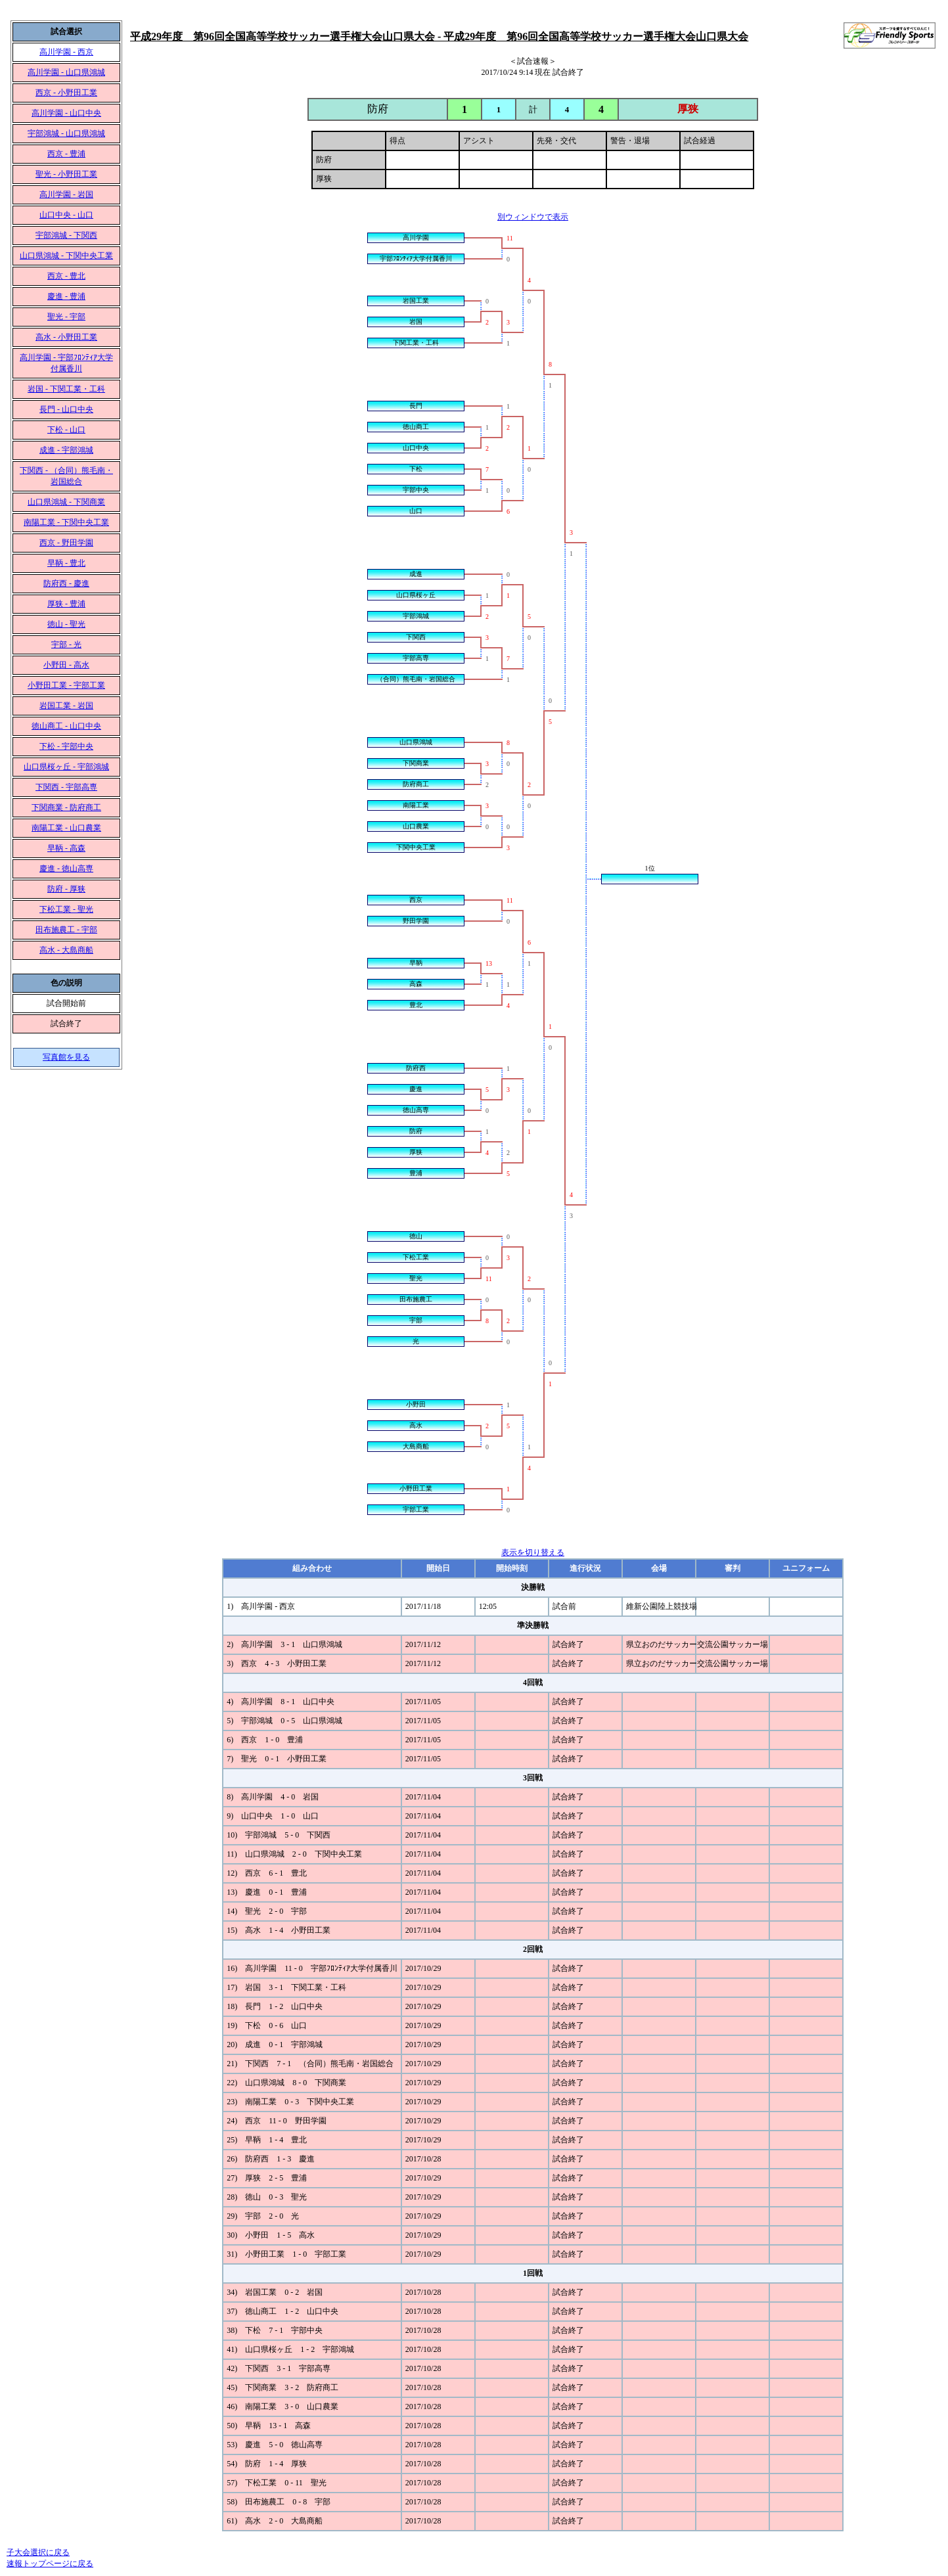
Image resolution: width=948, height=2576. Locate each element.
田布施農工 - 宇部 (66, 929)
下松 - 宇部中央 (66, 746)
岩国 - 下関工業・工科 (66, 389)
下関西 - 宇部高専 (66, 787)
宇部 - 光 (66, 644)
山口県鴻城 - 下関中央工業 (66, 255)
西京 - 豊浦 (66, 153)
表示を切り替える (532, 1552)
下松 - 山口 (66, 429)
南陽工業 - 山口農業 (66, 827)
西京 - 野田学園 (66, 542)
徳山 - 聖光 (66, 624)
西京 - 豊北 (66, 276)
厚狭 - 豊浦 (66, 603)
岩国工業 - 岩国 (66, 705)
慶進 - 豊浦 (66, 296)
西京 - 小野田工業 (66, 92)
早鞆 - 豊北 (66, 563)
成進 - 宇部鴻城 (66, 450)
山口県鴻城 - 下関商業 (66, 502)
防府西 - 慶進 (66, 583)
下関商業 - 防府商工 (66, 807)
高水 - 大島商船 (66, 950)
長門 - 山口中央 (66, 409)
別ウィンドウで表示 (532, 216)
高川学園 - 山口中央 (66, 113)
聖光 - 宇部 (66, 316)
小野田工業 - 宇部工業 (66, 685)
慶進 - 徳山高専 (66, 868)
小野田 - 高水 (66, 664)
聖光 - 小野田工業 (66, 174)
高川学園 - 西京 (66, 51)
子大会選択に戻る (38, 2552)
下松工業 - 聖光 (66, 909)
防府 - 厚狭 (66, 888)
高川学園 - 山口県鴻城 (66, 72)
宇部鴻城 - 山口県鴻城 (66, 133)
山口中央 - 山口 (66, 214)
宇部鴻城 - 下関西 (66, 235)
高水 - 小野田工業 (66, 337)
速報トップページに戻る (50, 2563)
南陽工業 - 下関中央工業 (66, 522)
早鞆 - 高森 (66, 848)
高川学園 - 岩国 (66, 194)
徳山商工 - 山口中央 (66, 726)
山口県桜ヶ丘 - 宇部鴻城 (66, 766)
